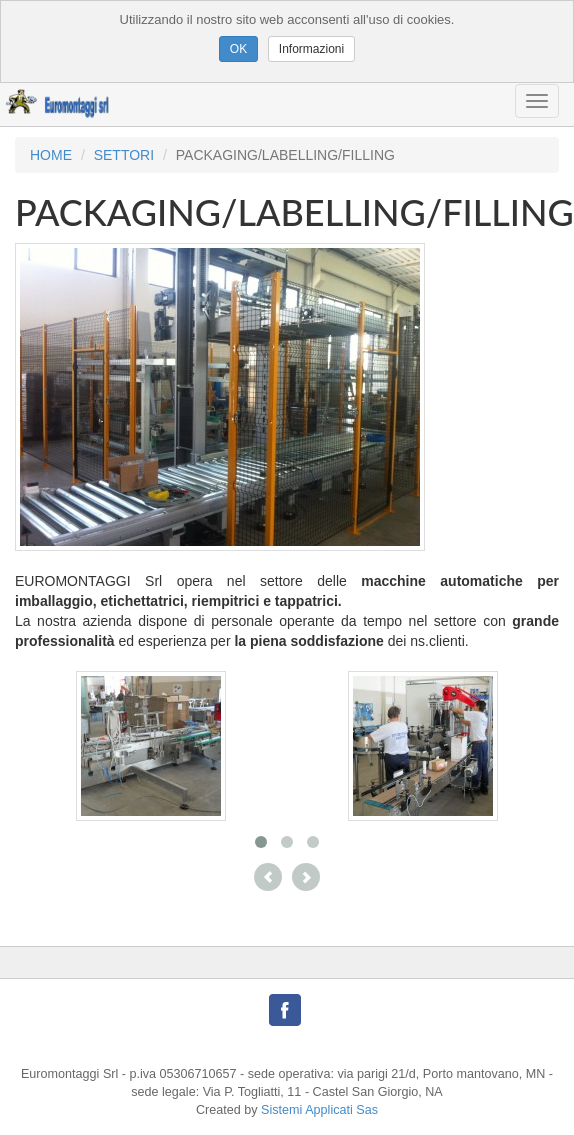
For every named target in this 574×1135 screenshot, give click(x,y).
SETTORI (124, 155)
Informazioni (311, 49)
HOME (51, 155)
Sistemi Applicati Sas (319, 1110)
